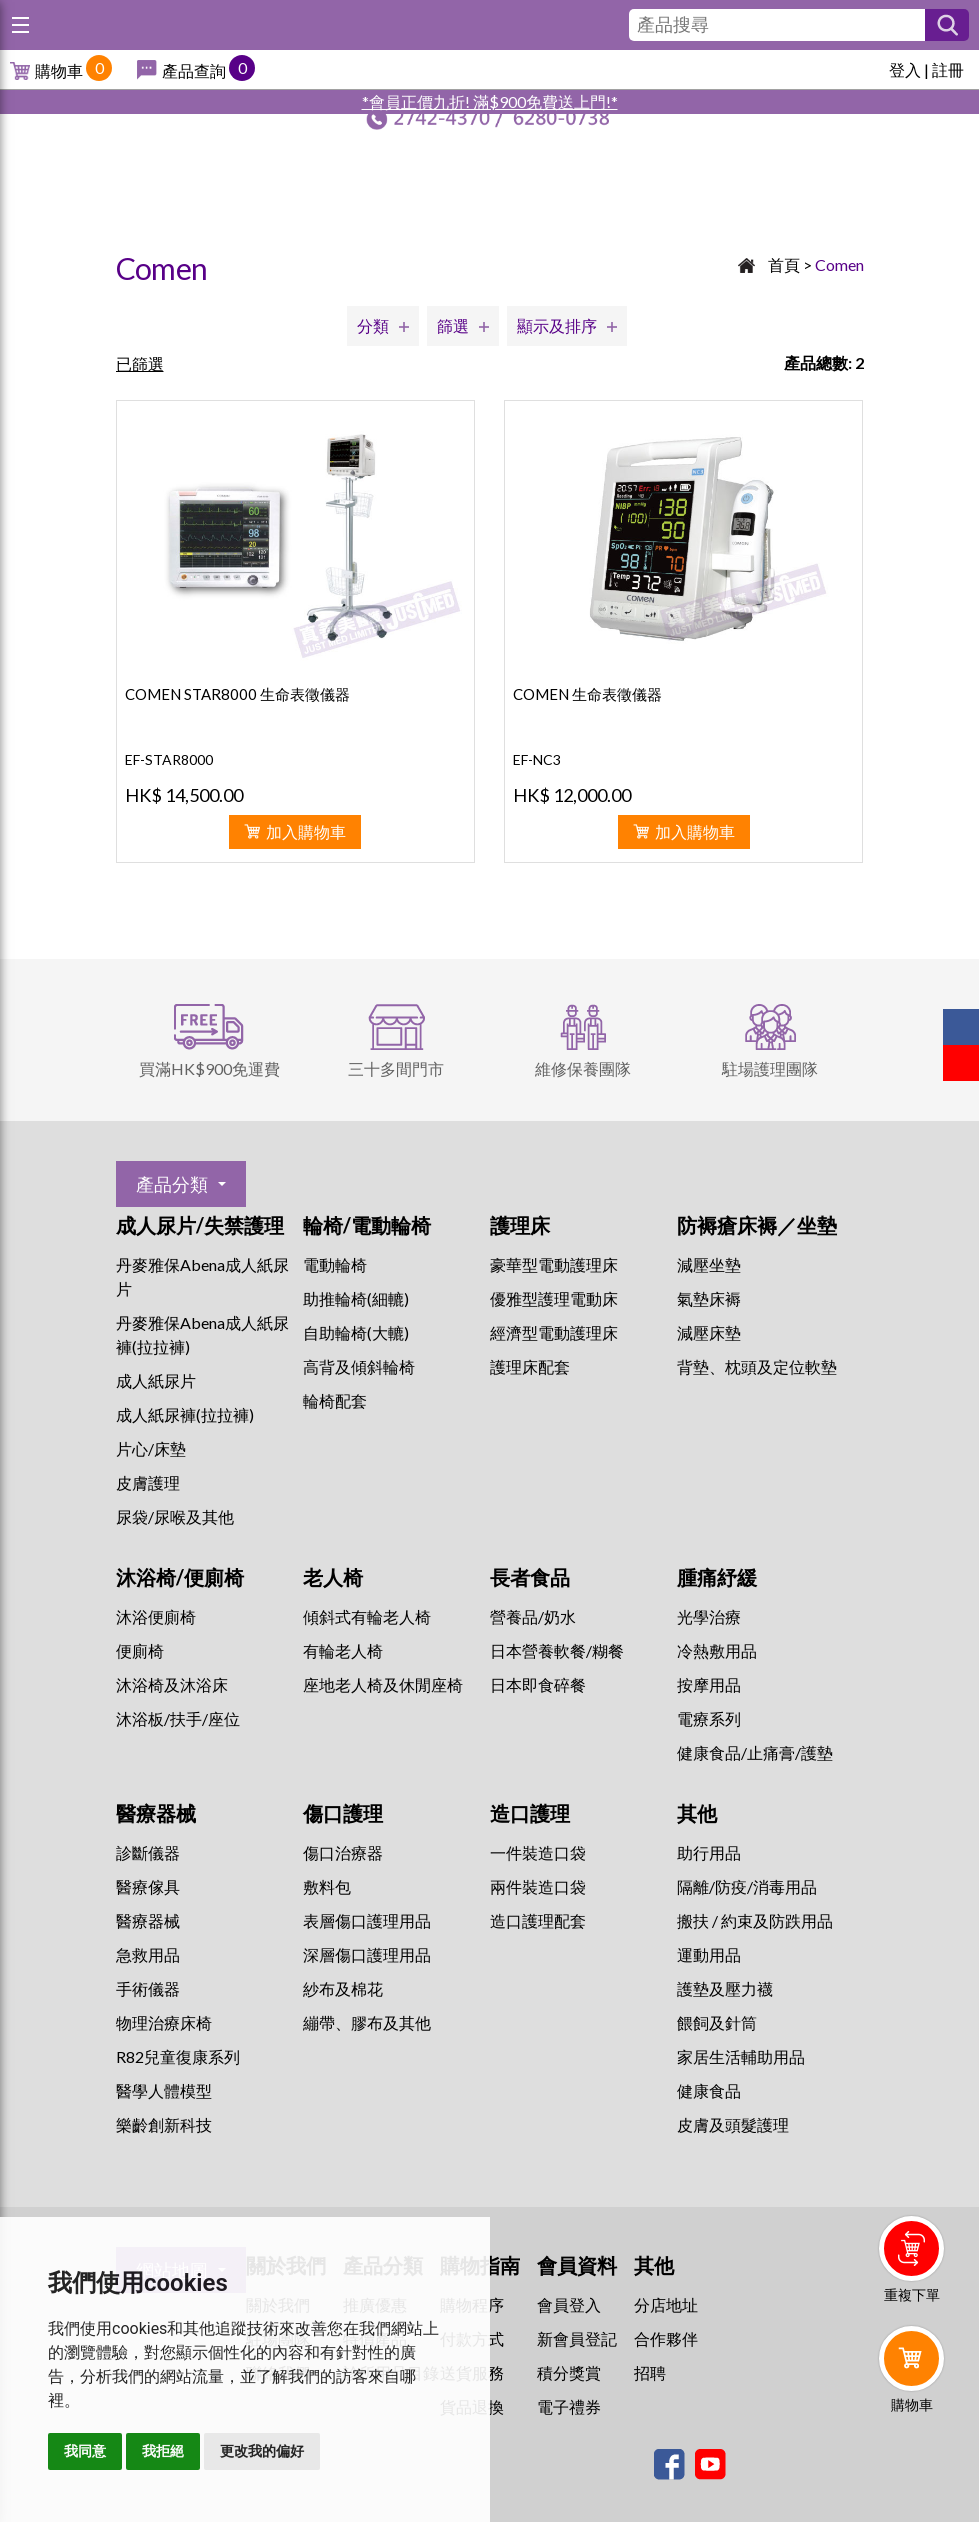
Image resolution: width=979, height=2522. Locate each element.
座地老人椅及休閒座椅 (383, 1684)
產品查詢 (194, 70)
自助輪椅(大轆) (356, 1332)
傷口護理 (343, 1813)
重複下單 (912, 2294)
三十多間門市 (396, 1068)
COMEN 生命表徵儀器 (587, 694)
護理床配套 (530, 1366)
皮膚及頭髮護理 (733, 2124)
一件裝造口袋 (538, 1852)
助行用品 (709, 1852)
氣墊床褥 (709, 1298)
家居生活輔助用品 (741, 2056)
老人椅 (333, 1577)
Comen (839, 264)
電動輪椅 (335, 1264)
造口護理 (530, 1813)
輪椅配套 (335, 1400)
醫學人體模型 (164, 2090)
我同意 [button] (85, 2451)
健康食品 (709, 2090)
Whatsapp (915, 2459)
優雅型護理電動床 (554, 1298)
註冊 (948, 69)
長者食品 (530, 1577)
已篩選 (140, 363)
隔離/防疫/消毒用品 (747, 1886)
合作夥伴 (666, 2338)
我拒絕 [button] (163, 2451)
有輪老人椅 (343, 1650)
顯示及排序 (557, 325)
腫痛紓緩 (717, 1577)
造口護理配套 (538, 1920)
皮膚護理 (148, 1482)
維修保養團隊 (583, 1068)
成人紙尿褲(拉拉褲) (185, 1414)
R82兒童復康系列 (178, 2056)
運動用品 (709, 1954)
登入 (905, 69)
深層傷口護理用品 (367, 1954)
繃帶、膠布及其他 (367, 2022)
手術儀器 (148, 1988)
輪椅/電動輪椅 (367, 1225)
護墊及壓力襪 (725, 1988)
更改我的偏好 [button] (262, 2451)
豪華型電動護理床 (554, 1264)
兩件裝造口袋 (538, 1886)
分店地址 (666, 2304)
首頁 (784, 264)
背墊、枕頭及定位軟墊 (757, 1366)
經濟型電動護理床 (554, 1332)
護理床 (520, 1225)
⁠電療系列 (709, 1718)
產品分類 (172, 1184)
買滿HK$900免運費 (209, 1068)
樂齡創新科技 (164, 2124)
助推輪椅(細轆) (356, 1298)
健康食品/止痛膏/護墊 (755, 1752)
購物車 (59, 70)
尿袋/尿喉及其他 (175, 1516)
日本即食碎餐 (538, 1684)
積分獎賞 (569, 2372)
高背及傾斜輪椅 (359, 1366)
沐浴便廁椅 (156, 1616)
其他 (697, 1813)
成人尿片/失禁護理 (200, 1225)
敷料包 (327, 1886)
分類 (373, 325)
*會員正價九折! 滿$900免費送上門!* (490, 101)
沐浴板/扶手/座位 (178, 1718)
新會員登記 (577, 2338)
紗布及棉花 (343, 1988)
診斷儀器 (148, 1852)
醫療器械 (156, 1813)
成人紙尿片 (156, 1380)
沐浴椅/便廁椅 (180, 1577)
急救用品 (148, 1954)
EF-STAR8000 (169, 759)
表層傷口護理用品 (367, 1920)
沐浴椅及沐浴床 (172, 1684)
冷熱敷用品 (717, 1650)
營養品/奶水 (533, 1616)
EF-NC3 (537, 759)
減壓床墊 (709, 1332)
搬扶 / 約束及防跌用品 (755, 1920)
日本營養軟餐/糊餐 (557, 1650)
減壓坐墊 (709, 1264)
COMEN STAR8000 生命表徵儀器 (237, 694)
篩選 (453, 325)
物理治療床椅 (164, 2022)
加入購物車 (306, 831)
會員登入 (569, 2304)
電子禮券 (569, 2406)
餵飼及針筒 (717, 2022)
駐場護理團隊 (770, 1068)
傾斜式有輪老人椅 (367, 1616)
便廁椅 (140, 1650)
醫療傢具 (148, 1886)
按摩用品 (709, 1684)
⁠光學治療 (709, 1616)
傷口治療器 (343, 1852)
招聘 (650, 2372)
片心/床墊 (151, 1448)
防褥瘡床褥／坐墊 (757, 1225)
